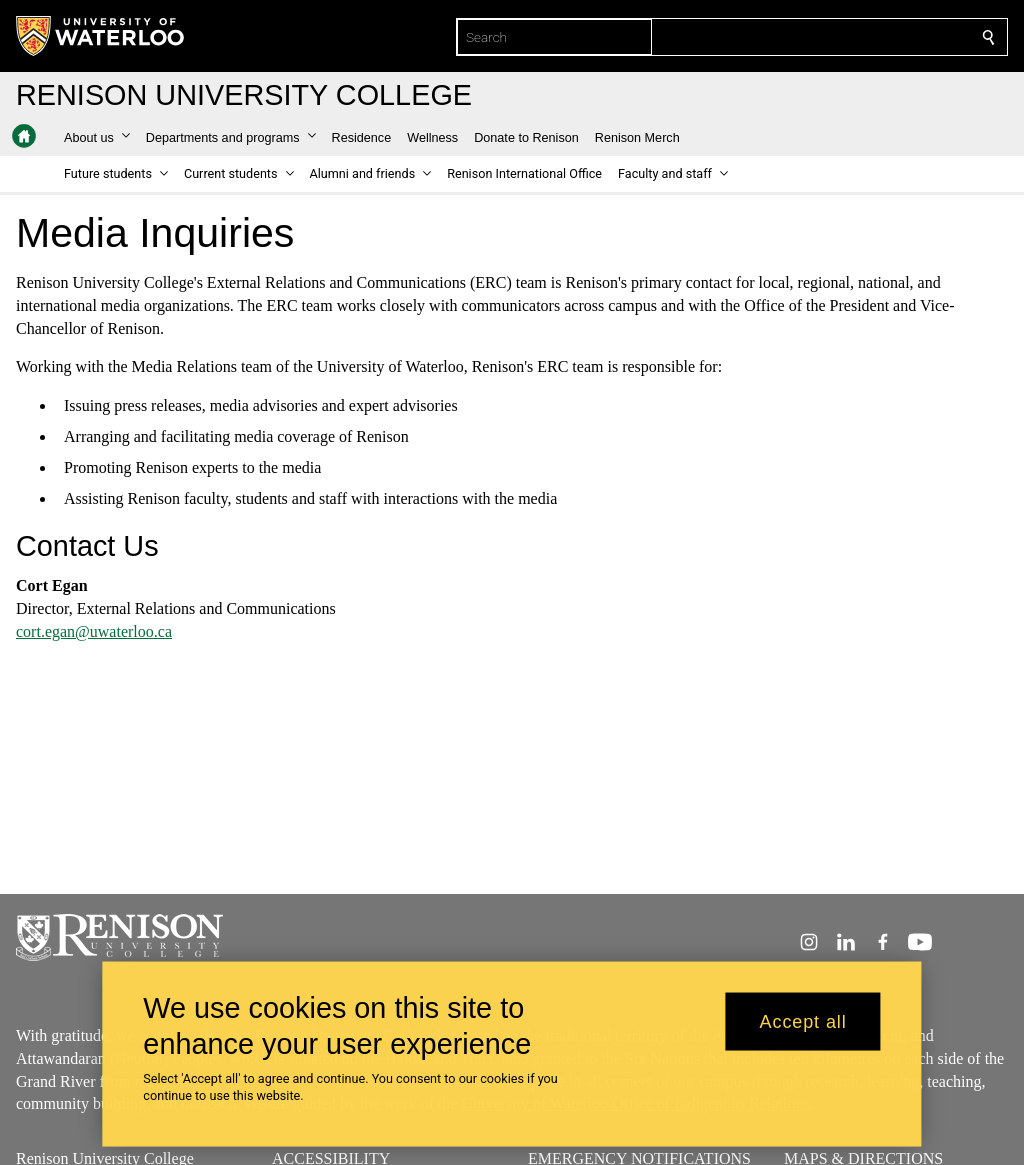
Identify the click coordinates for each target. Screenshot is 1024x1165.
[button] (97, 138)
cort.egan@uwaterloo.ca (94, 631)
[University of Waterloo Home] (101, 36)
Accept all (803, 1021)
